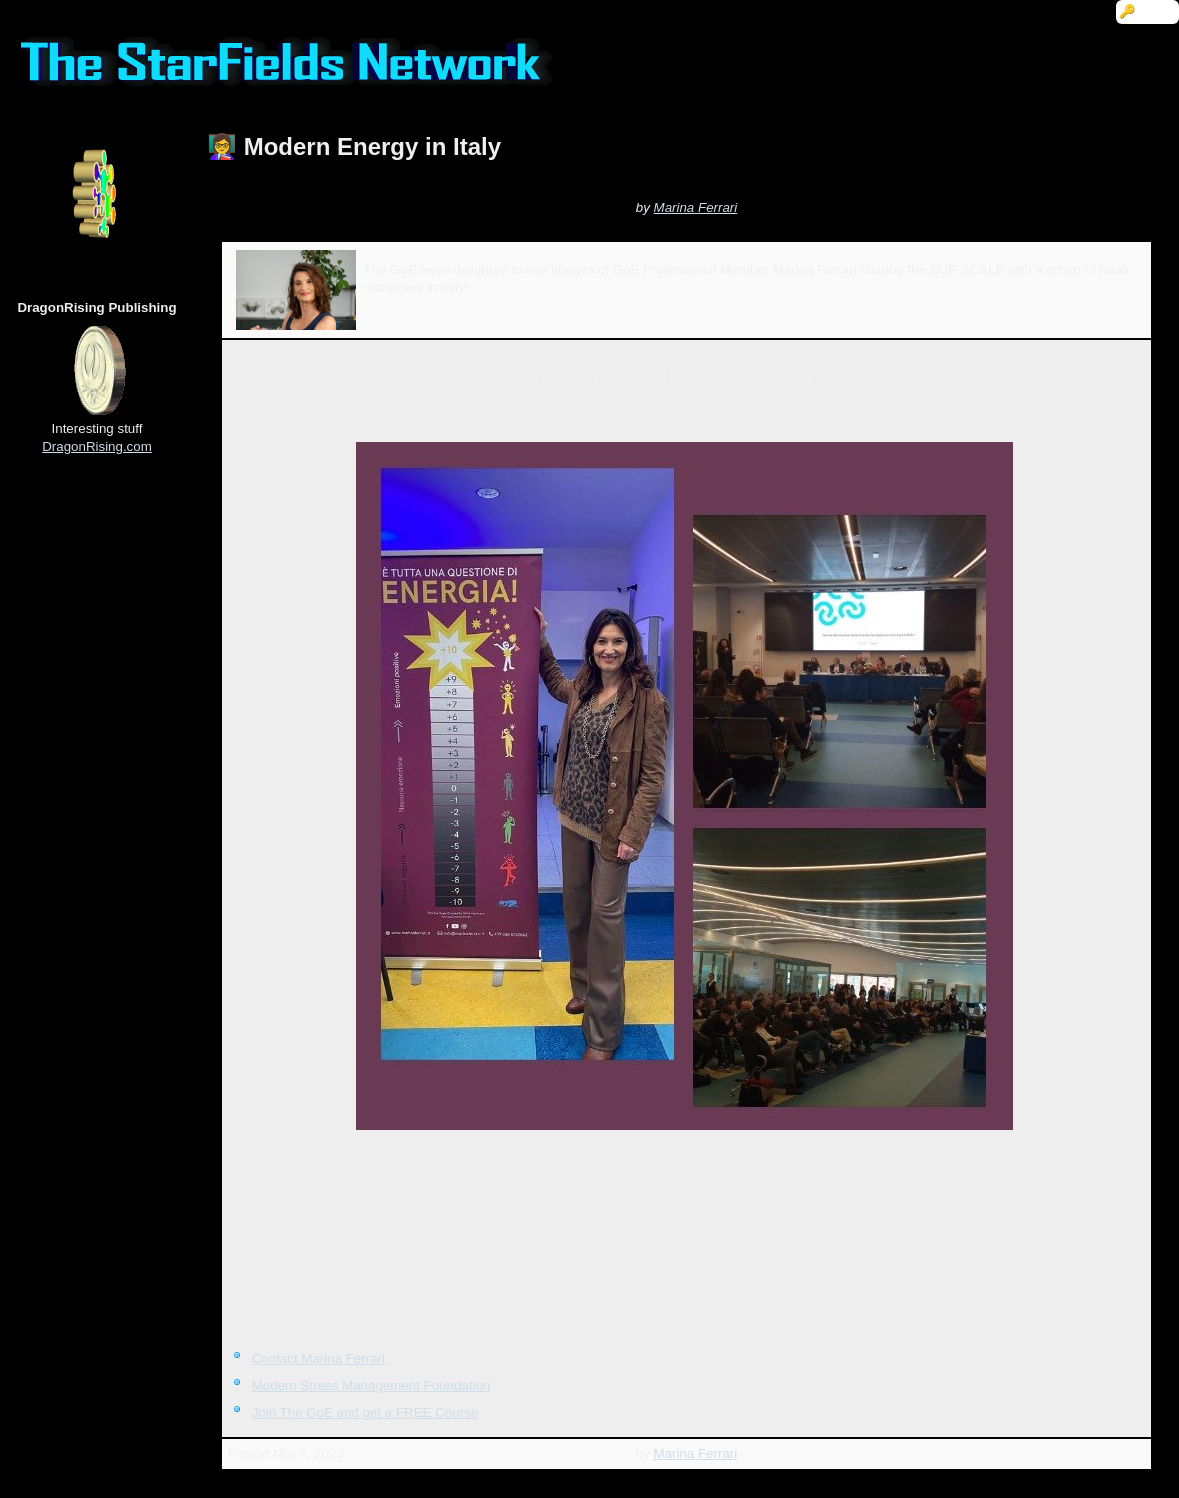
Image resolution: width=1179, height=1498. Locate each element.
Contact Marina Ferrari (318, 1358)
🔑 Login (1147, 11)
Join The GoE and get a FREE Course (365, 1412)
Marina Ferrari (696, 207)
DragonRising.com (97, 446)
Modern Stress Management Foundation (371, 1385)
